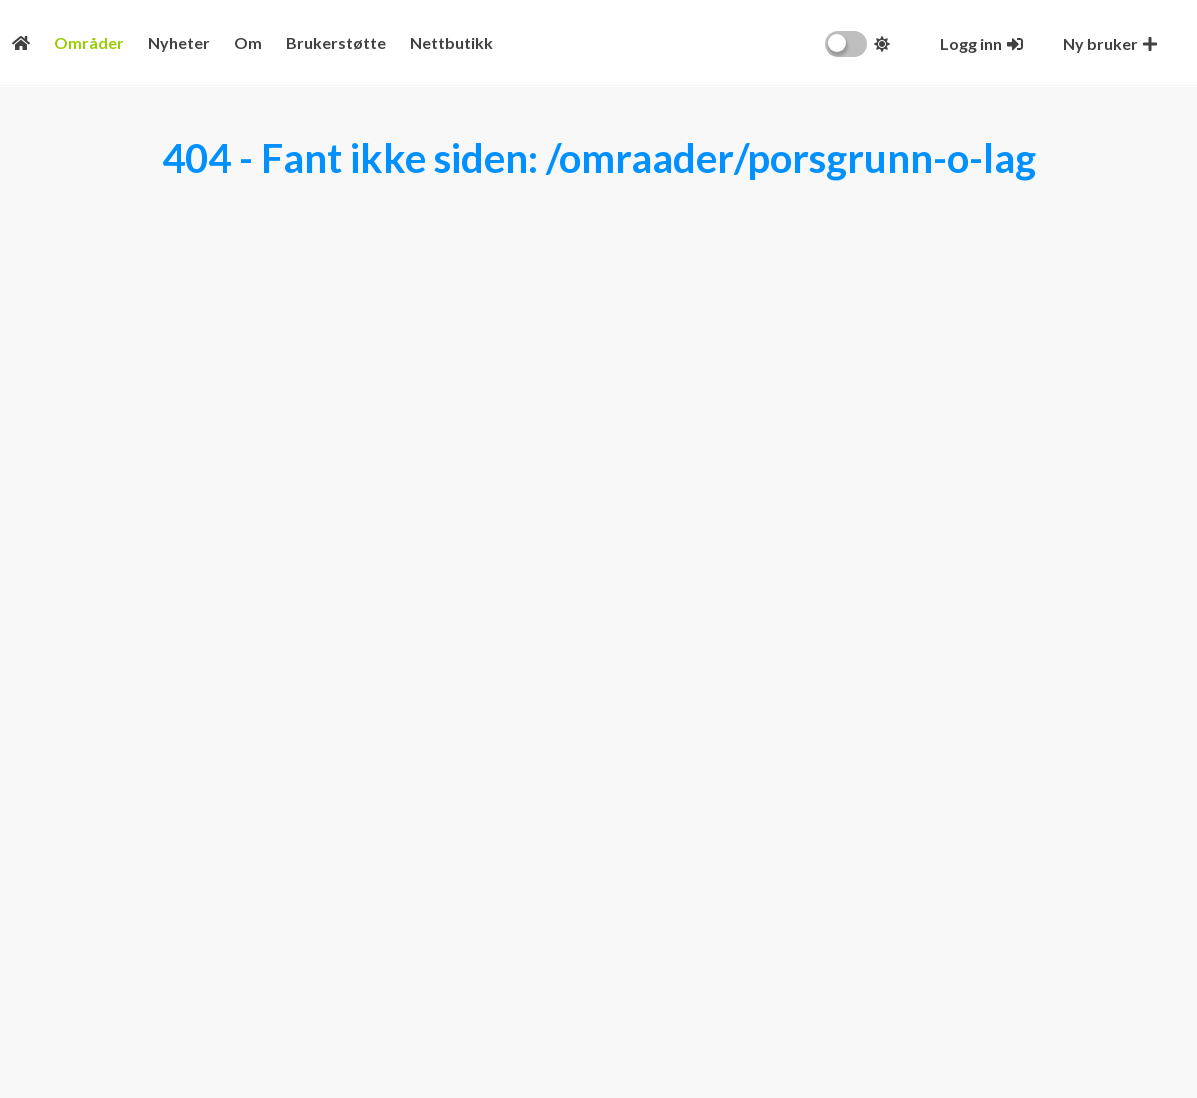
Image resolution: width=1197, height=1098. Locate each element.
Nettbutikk (451, 42)
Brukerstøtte (336, 42)
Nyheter (179, 42)
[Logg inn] (981, 43)
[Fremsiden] (21, 42)
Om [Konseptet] (248, 42)
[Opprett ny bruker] (1110, 43)
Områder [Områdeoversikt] (89, 42)
